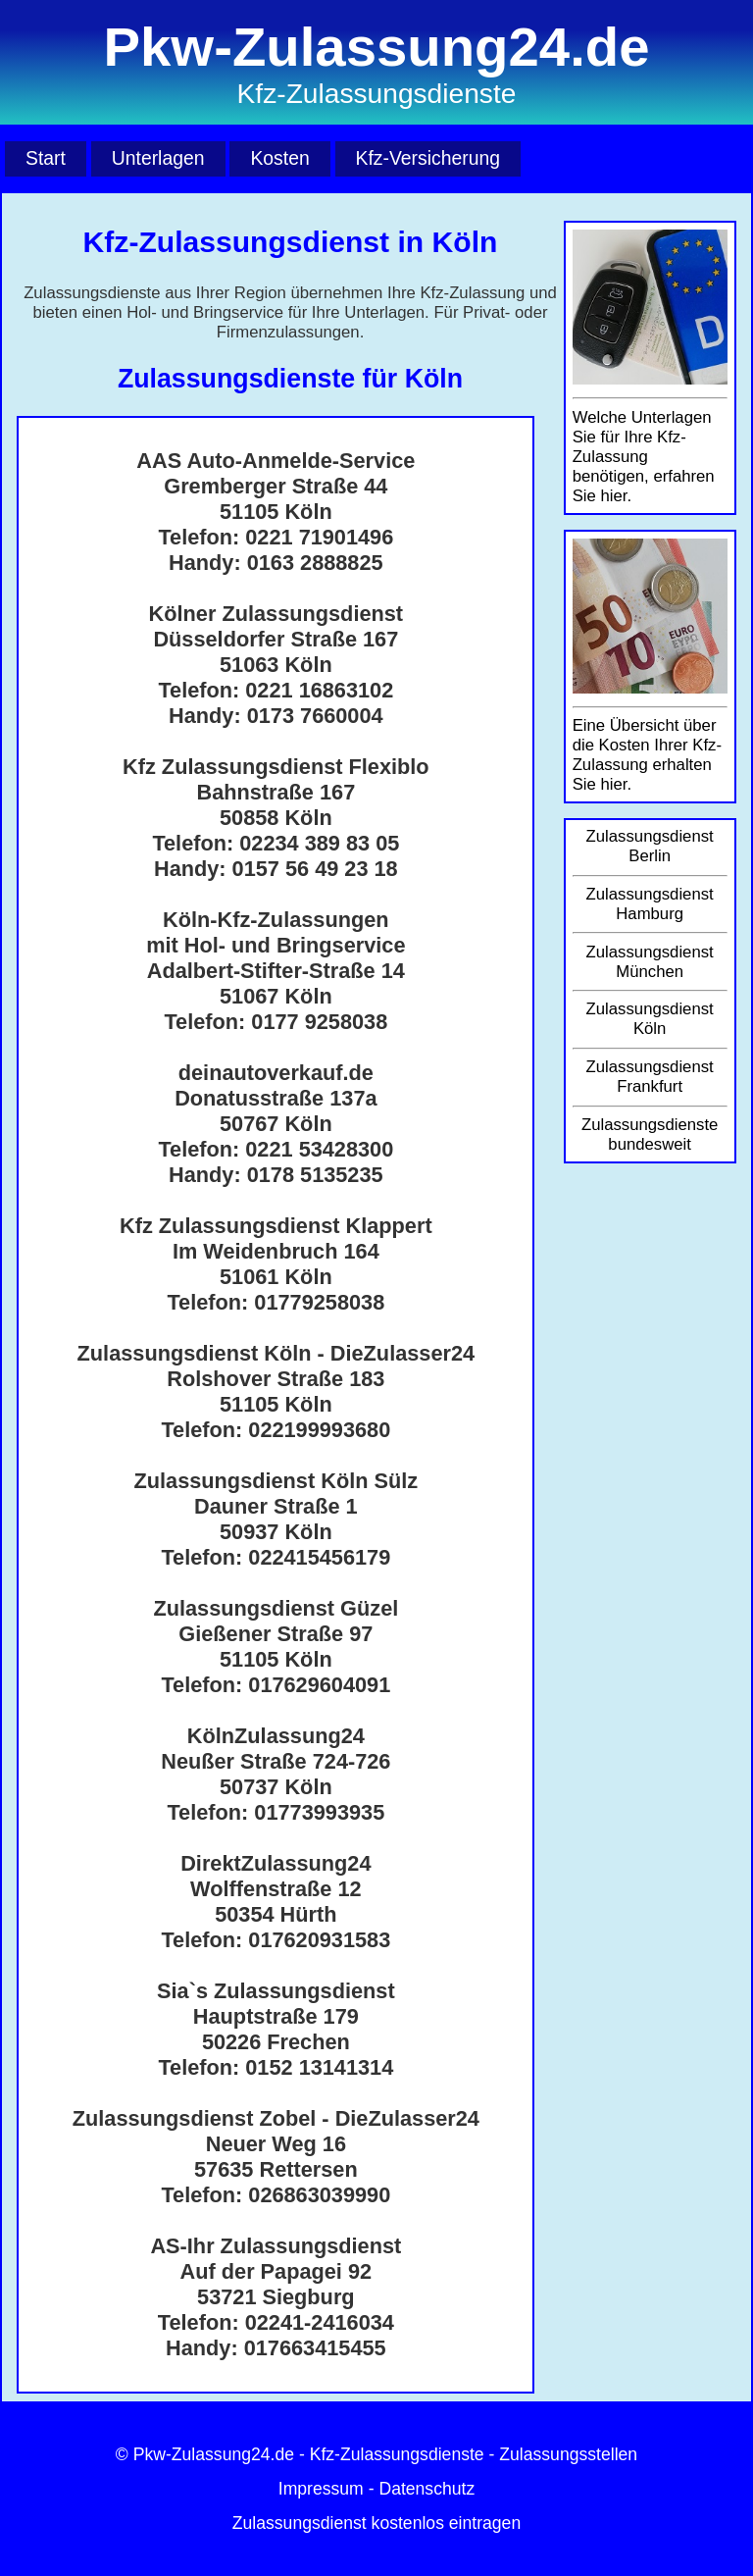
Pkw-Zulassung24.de (213, 2454)
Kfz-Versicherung (428, 158)
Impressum (321, 2489)
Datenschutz (426, 2489)
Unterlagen (158, 158)
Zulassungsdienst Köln (650, 1019)
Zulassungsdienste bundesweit (649, 1134)
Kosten (279, 158)
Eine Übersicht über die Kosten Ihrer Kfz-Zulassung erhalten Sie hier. (647, 755)
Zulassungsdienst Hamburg (650, 904)
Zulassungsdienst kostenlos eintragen (376, 2523)
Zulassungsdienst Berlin (650, 846)
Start (45, 158)
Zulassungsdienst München (650, 962)
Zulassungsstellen (568, 2454)
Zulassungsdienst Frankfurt (650, 1076)
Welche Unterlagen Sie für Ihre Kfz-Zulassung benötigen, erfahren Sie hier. (644, 456)
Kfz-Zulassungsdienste (397, 2454)
